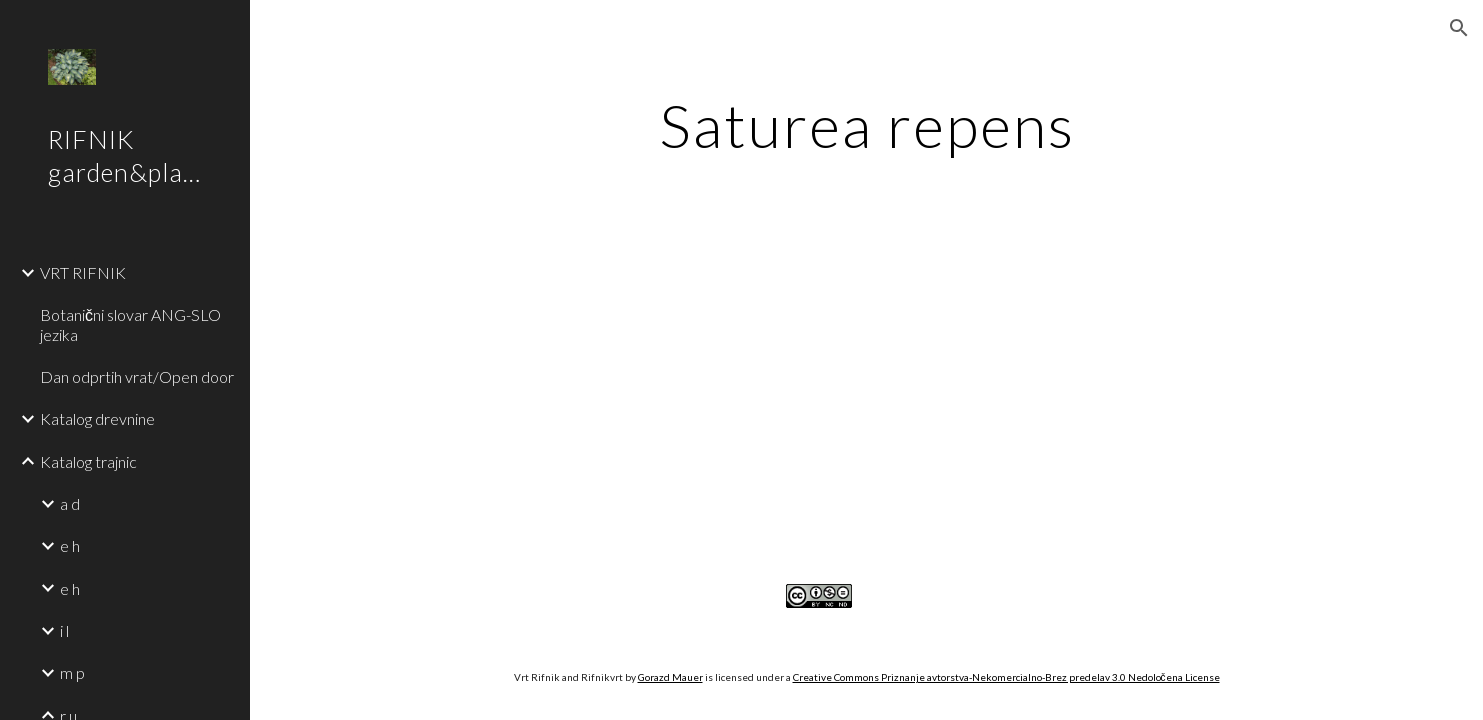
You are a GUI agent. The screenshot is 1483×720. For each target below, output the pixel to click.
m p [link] (72, 672)
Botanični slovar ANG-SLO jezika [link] (130, 324)
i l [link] (64, 630)
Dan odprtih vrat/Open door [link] (137, 376)
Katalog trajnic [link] (88, 461)
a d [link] (70, 503)
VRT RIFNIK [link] (83, 272)
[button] (1459, 28)
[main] (867, 125)
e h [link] (70, 545)
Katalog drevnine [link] (97, 418)
